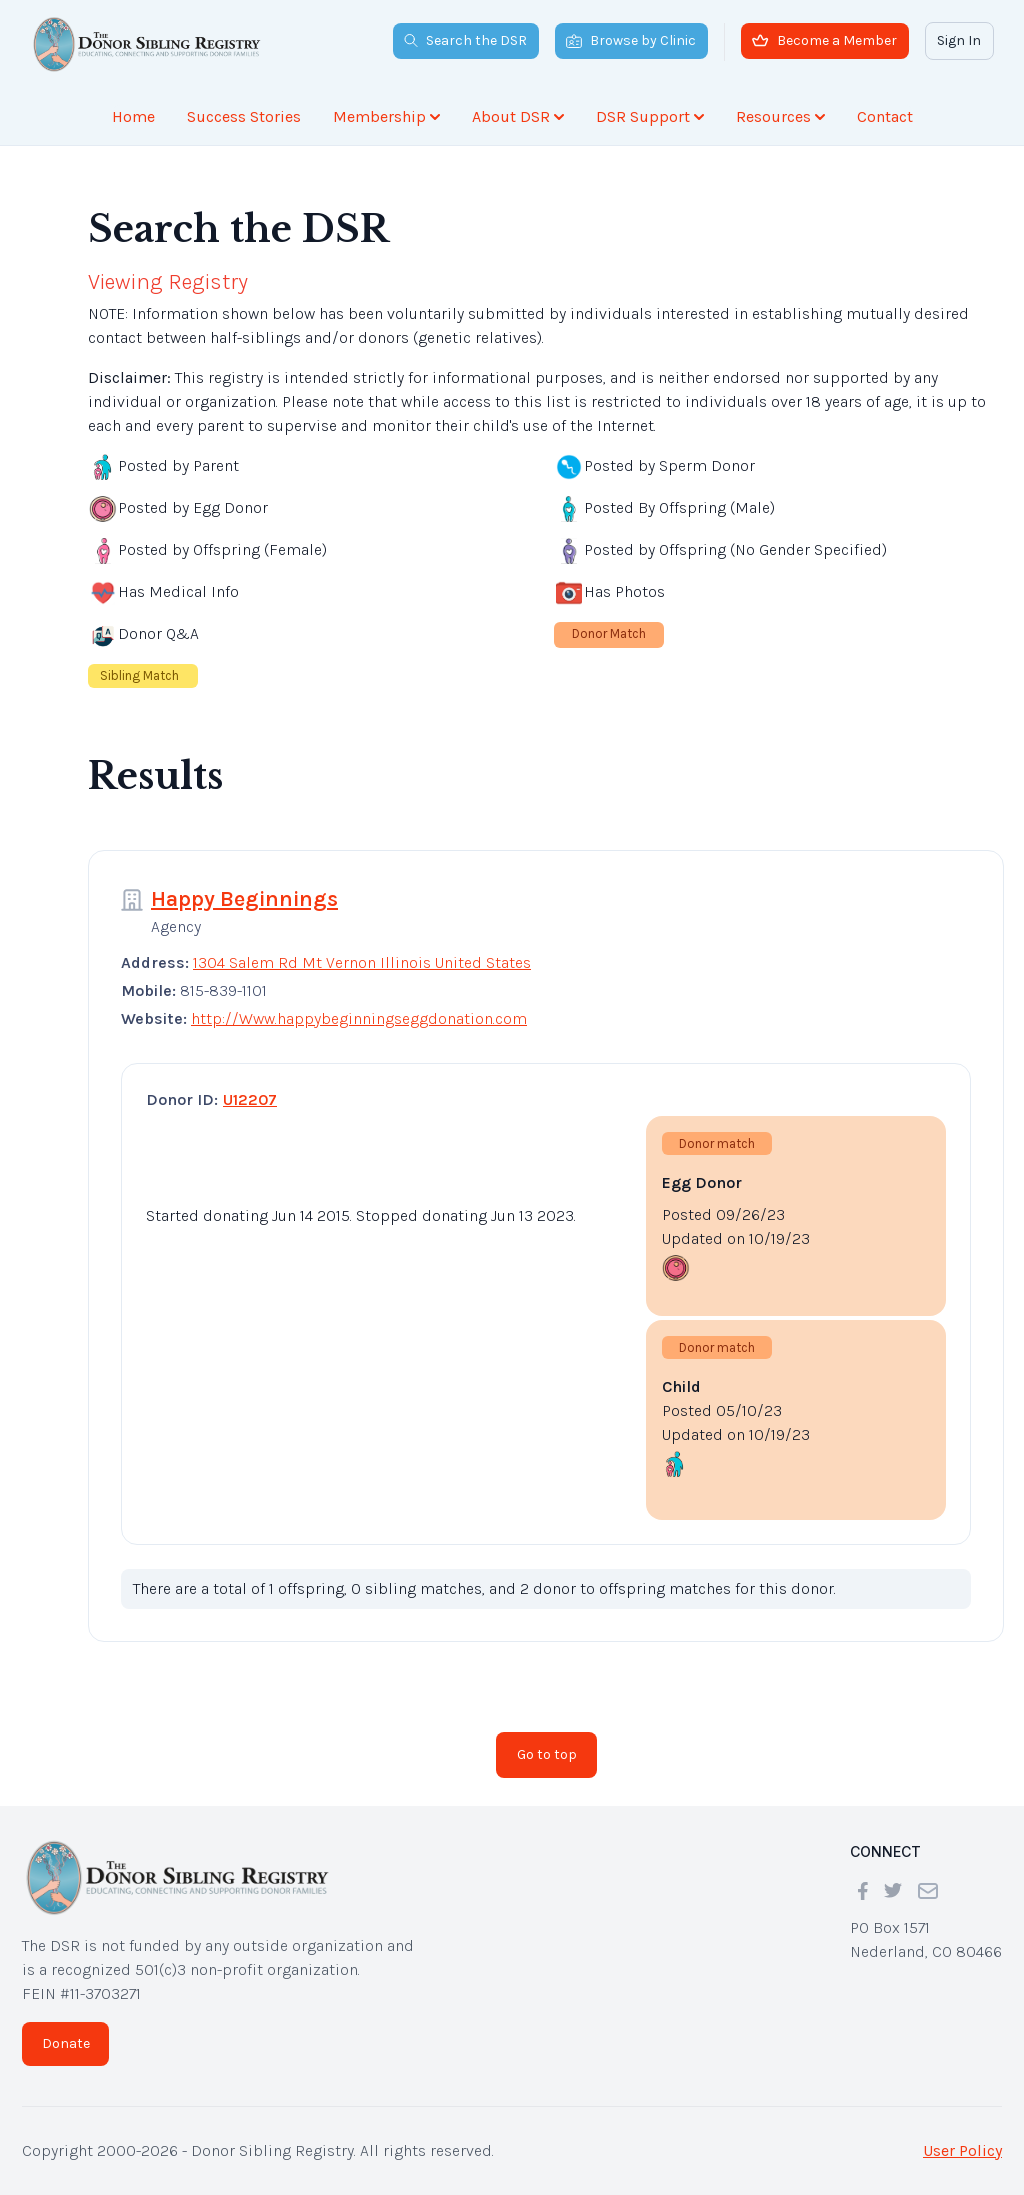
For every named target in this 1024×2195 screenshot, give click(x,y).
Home (133, 116)
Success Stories (244, 116)
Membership (386, 116)
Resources (780, 116)
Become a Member (824, 40)
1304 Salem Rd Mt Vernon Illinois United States (362, 962)
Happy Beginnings (244, 899)
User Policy (962, 2150)
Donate (66, 2043)
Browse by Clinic (631, 40)
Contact (885, 116)
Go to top (547, 1754)
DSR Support (650, 116)
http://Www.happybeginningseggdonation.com (359, 1018)
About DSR (518, 116)
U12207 (250, 1099)
